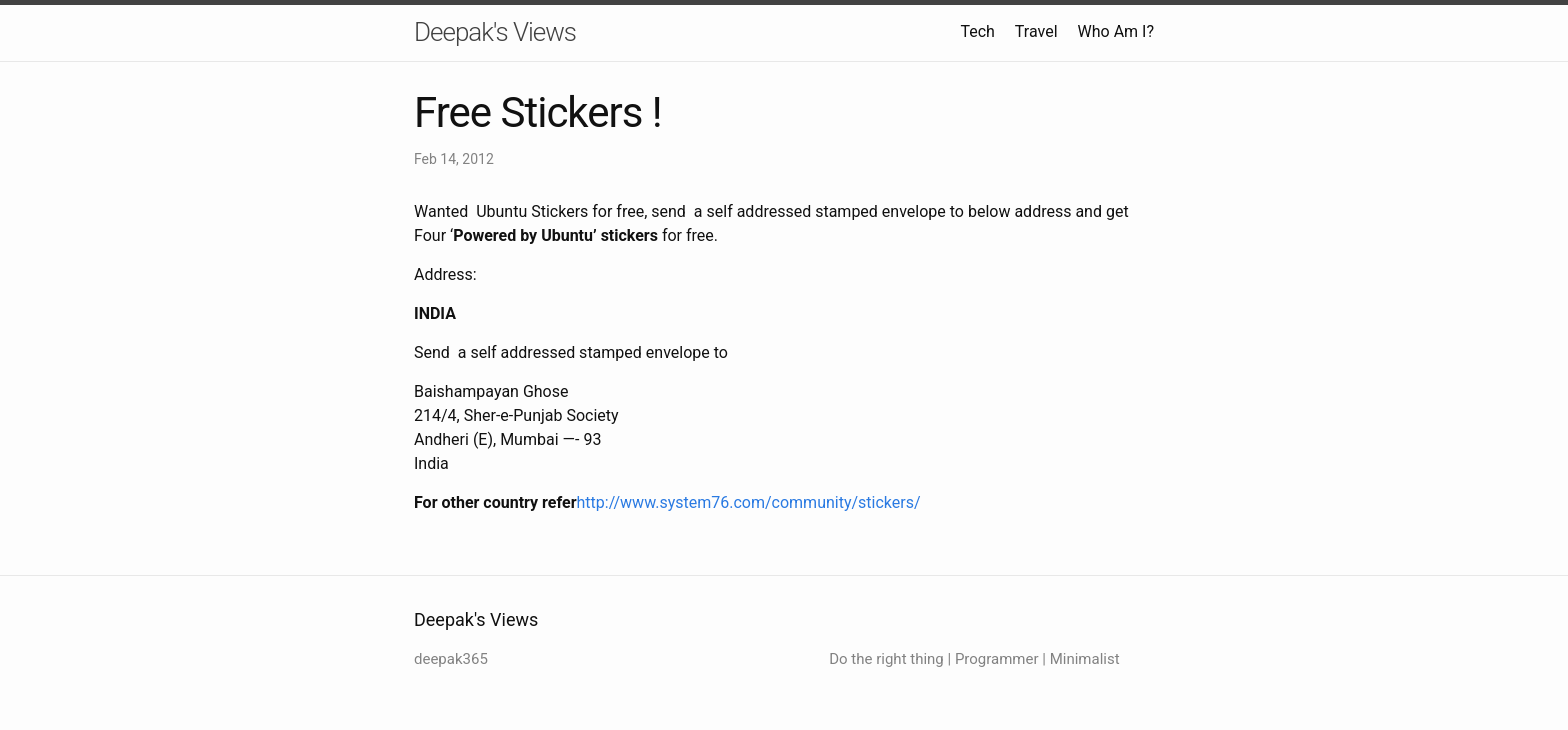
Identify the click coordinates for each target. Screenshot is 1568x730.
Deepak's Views (495, 32)
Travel (1036, 31)
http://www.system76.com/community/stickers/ (749, 502)
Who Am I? (1116, 31)
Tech (977, 31)
